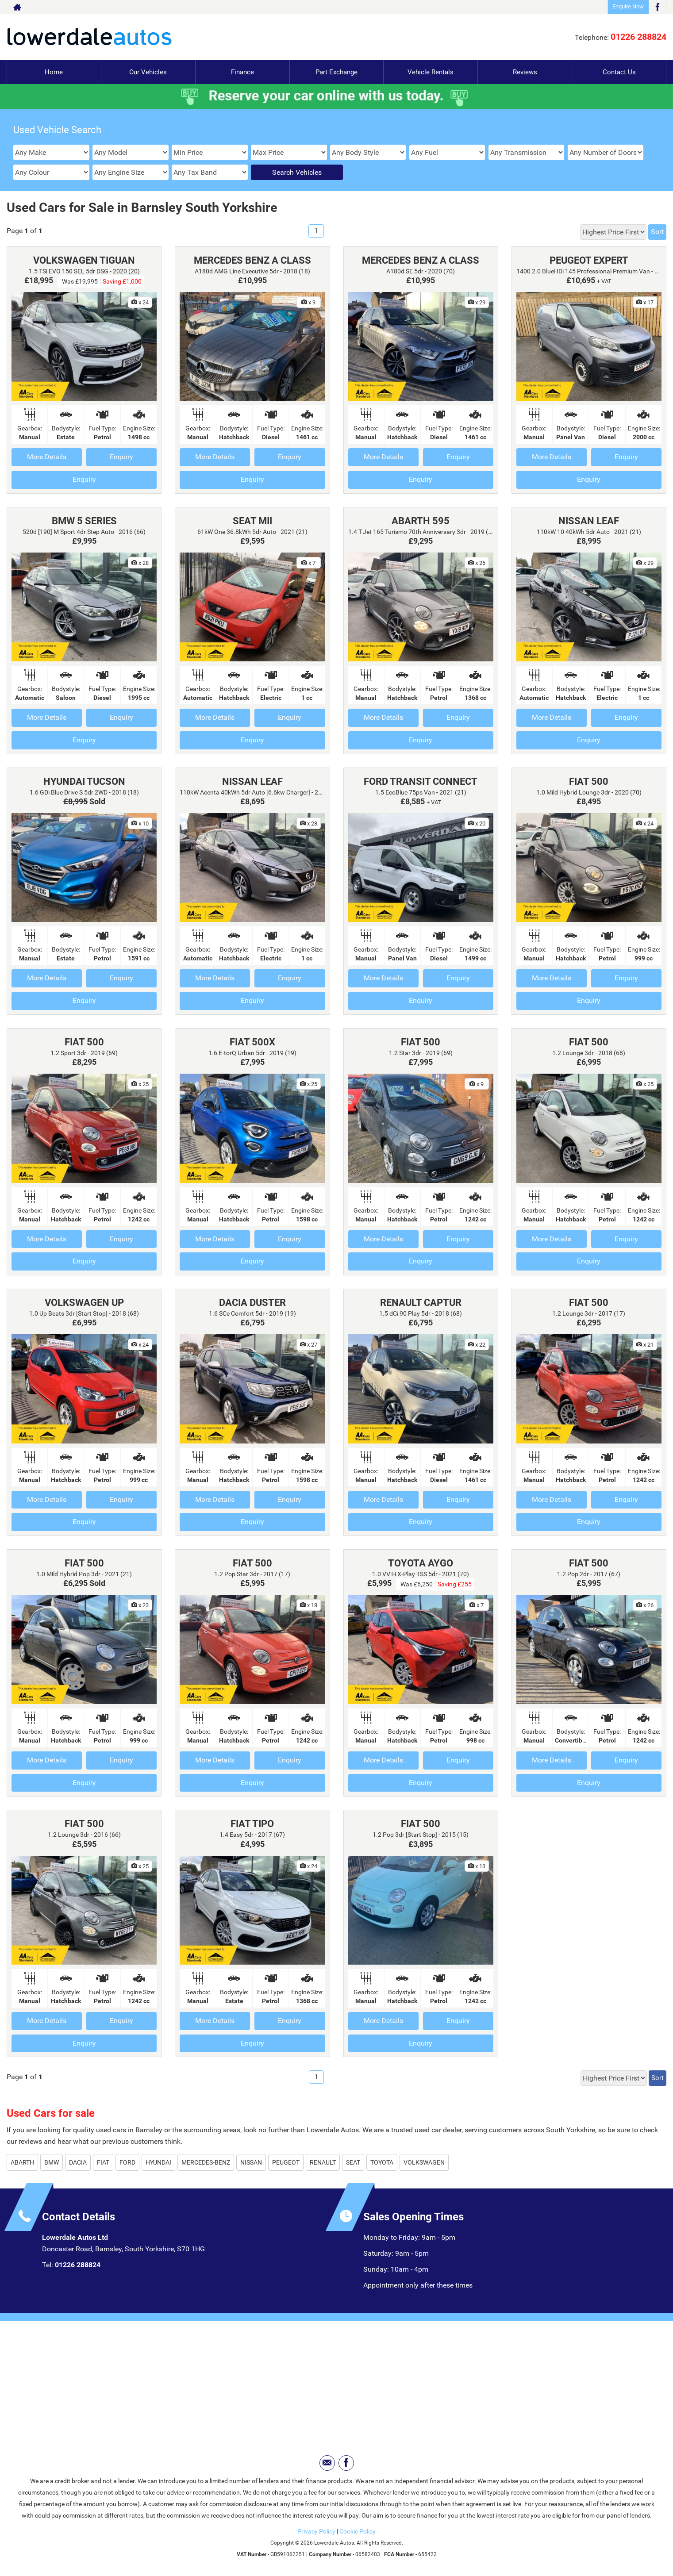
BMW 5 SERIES (84, 520)
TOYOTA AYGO (420, 1563)
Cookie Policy (357, 2531)
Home (54, 72)
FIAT (103, 2162)
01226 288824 (638, 36)
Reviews (525, 72)
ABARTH (22, 2162)
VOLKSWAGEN (424, 2162)
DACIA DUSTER (252, 1302)
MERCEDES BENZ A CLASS (252, 260)
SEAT (353, 2162)
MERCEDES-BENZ (205, 2162)
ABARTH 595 (421, 520)
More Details (46, 457)
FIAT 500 (588, 781)
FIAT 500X (252, 1042)
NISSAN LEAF (588, 520)
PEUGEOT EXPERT (589, 260)
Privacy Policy (316, 2531)
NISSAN (251, 2162)
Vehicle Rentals (430, 72)
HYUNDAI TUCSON (84, 781)
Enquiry (121, 457)
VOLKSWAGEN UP (84, 1302)
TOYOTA (381, 2162)
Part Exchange (336, 72)
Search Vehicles (297, 172)
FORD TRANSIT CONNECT (420, 781)
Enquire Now (628, 6)
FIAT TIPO (252, 1823)
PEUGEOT (286, 2162)
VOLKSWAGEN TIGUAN (84, 260)
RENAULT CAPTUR (420, 1302)
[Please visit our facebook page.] (657, 7)
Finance (242, 72)
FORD (127, 2162)
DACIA (78, 2162)
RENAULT (323, 2162)
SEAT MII (252, 520)
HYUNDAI (158, 2162)
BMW (51, 2162)
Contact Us (619, 72)
